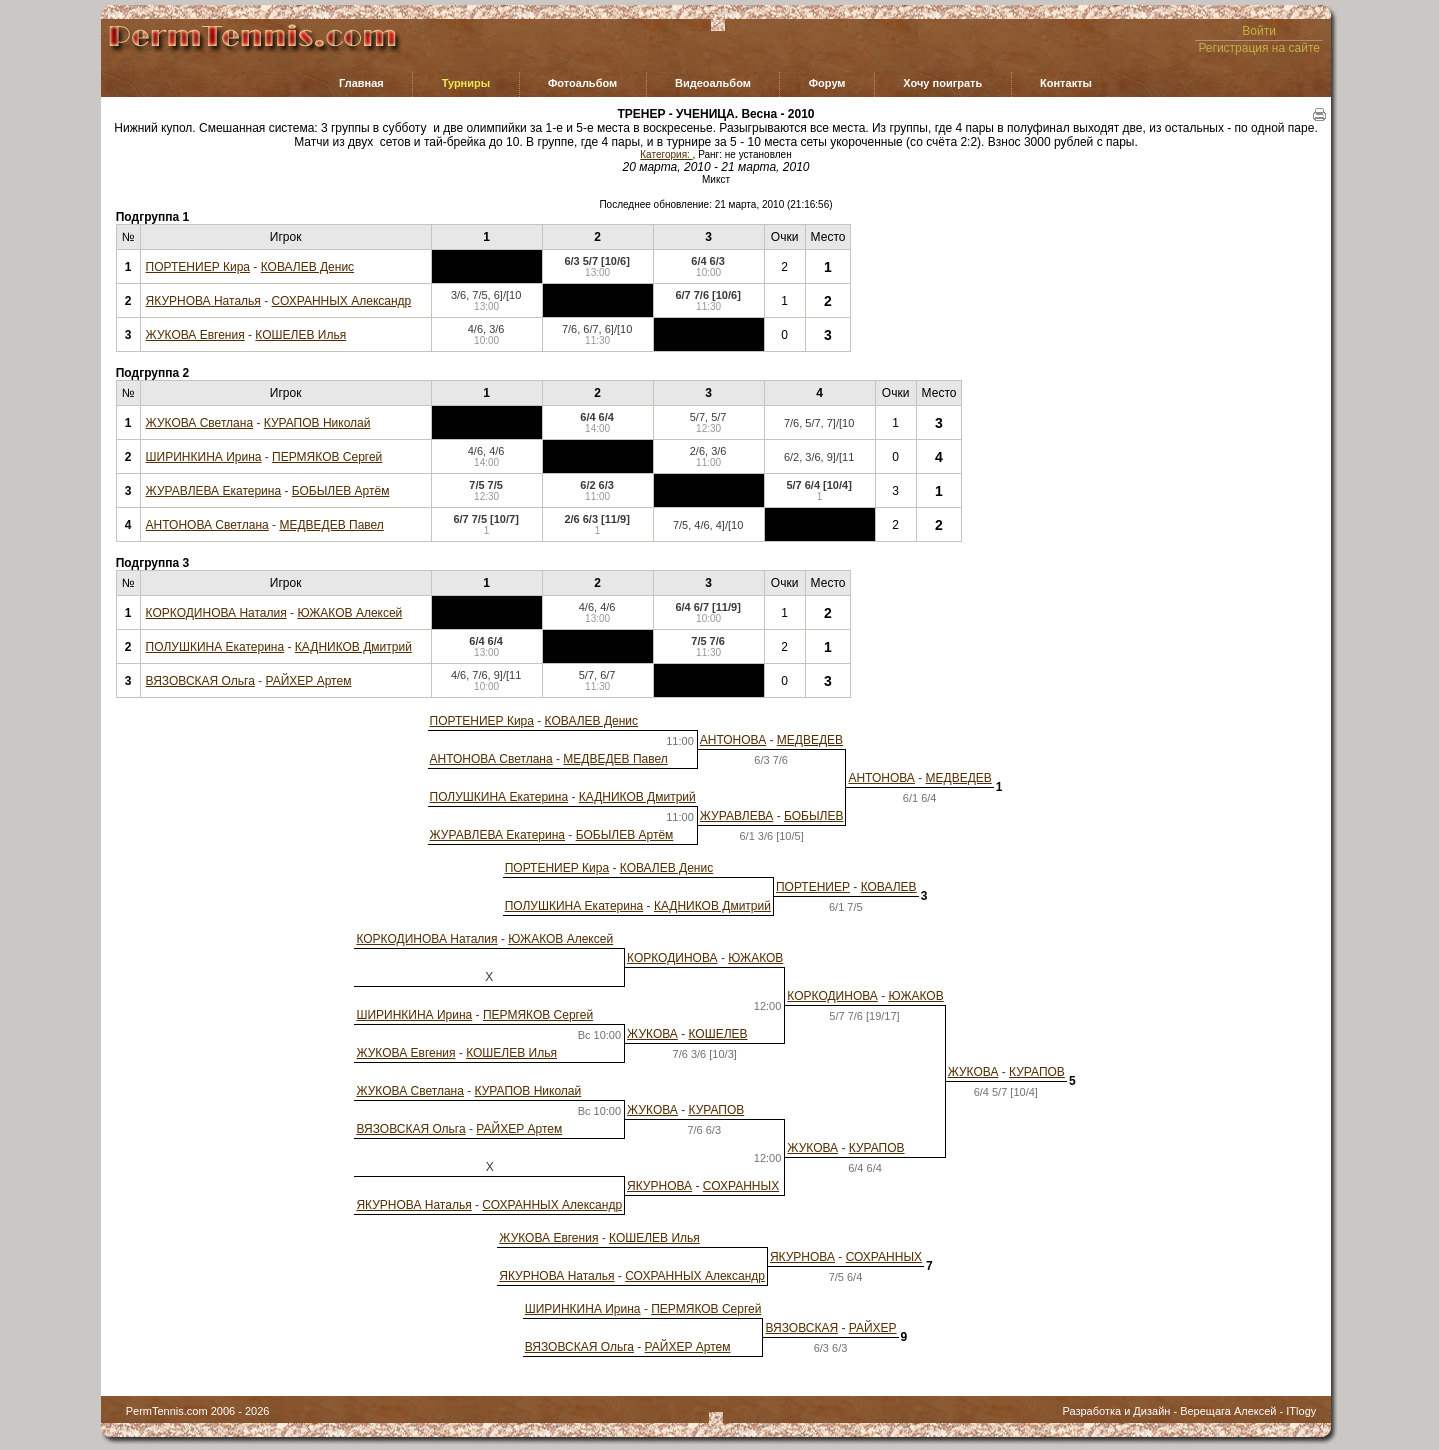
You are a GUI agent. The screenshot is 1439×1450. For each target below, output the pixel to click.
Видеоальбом (713, 83)
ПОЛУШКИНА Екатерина (215, 647)
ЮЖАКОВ (755, 958)
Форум (827, 83)
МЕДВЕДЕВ (810, 740)
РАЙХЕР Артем (309, 681)
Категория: (666, 154)
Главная (361, 83)
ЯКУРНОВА (659, 1186)
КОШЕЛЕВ (718, 1034)
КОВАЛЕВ (889, 887)
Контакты (1066, 83)
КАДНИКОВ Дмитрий (353, 647)
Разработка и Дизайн (1116, 1411)
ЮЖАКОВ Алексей (349, 613)
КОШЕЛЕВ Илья (300, 335)
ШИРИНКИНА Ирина (204, 457)
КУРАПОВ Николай (317, 423)
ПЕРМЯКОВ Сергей (327, 457)
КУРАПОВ (1037, 1072)
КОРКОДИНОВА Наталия (216, 613)
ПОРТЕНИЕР (813, 887)
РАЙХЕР (873, 1328)
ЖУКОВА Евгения (195, 335)
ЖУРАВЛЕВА (737, 816)
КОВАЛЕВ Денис (307, 267)
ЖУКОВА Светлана (200, 423)
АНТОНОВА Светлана (207, 525)
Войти (1259, 31)
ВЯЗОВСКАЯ (801, 1328)
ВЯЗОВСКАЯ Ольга (200, 681)
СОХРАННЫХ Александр (342, 301)
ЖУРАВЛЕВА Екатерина (214, 491)
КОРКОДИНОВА (672, 958)
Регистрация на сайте (1259, 48)
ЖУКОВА (652, 1034)
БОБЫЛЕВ (813, 816)
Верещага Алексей (1228, 1411)
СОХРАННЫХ (741, 1186)
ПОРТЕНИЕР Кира (198, 267)
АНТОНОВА (733, 740)
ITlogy (1301, 1411)
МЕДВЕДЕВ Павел (331, 525)
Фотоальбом (582, 83)
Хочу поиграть (942, 83)
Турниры (466, 83)
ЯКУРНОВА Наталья (203, 301)
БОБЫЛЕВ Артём (341, 491)
